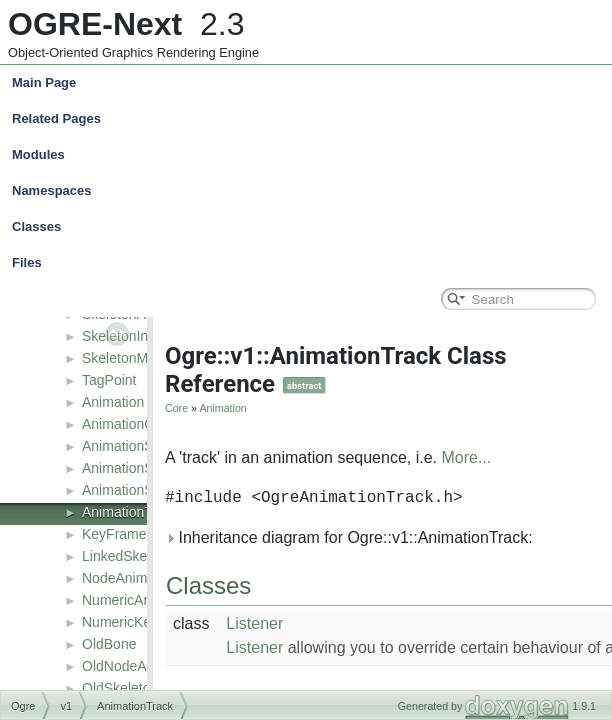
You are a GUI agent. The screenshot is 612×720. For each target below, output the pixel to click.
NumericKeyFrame (140, 622)
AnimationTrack (130, 512)
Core (176, 408)
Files (310, 263)
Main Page (44, 82)
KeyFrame (114, 534)
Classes (310, 227)
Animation (113, 402)
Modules (38, 154)
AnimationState (129, 446)
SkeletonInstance (135, 336)
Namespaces (310, 191)
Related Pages (56, 118)
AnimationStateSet (140, 490)
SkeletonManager (137, 358)
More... (467, 457)
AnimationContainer (143, 424)
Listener (254, 623)
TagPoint (109, 380)
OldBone (109, 644)
